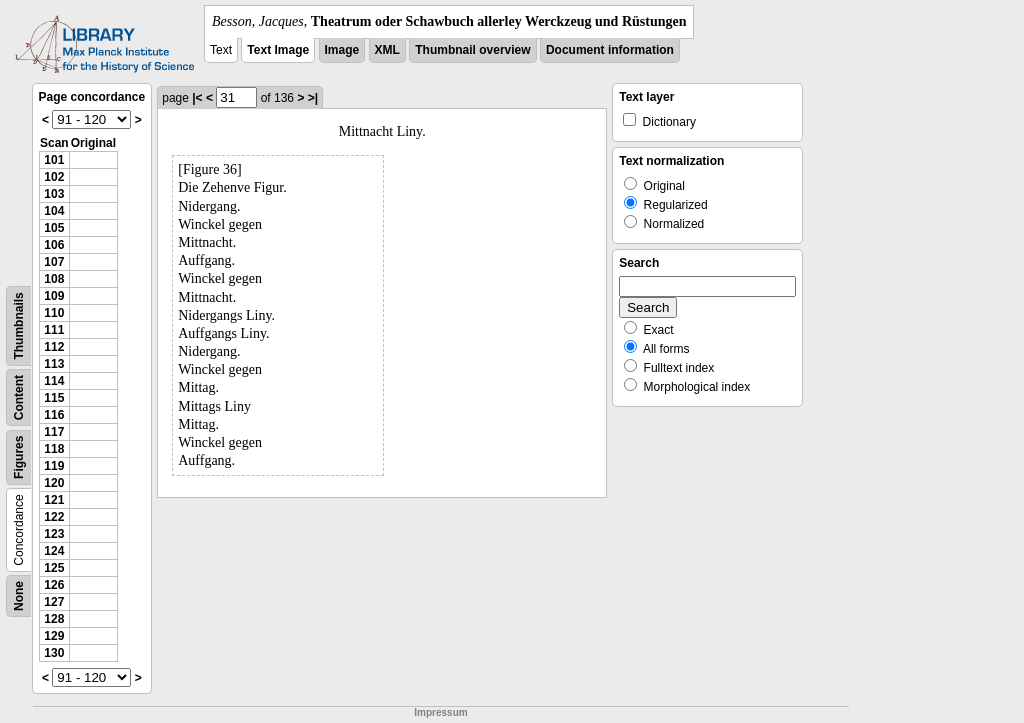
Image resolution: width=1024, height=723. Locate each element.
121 (54, 500)
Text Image (278, 50)
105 (54, 228)
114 (54, 381)
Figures (19, 457)
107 (54, 262)
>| (313, 98)
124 (54, 551)
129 (54, 636)
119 (54, 466)
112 (54, 347)
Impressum (440, 712)
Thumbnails (19, 325)
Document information (610, 50)
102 (54, 177)
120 (54, 483)
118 (54, 449)
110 (54, 313)
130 (54, 653)
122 (54, 517)
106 (54, 245)
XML (387, 50)
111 (54, 330)
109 (54, 296)
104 (54, 211)
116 (54, 415)
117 (54, 432)
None (19, 596)
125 (54, 568)
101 (54, 160)
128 (54, 619)
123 (54, 534)
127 (54, 602)
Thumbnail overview (472, 50)
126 (54, 585)
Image (342, 50)
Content (19, 397)
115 (54, 398)
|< (197, 98)
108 (54, 279)
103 (54, 194)
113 (54, 364)
